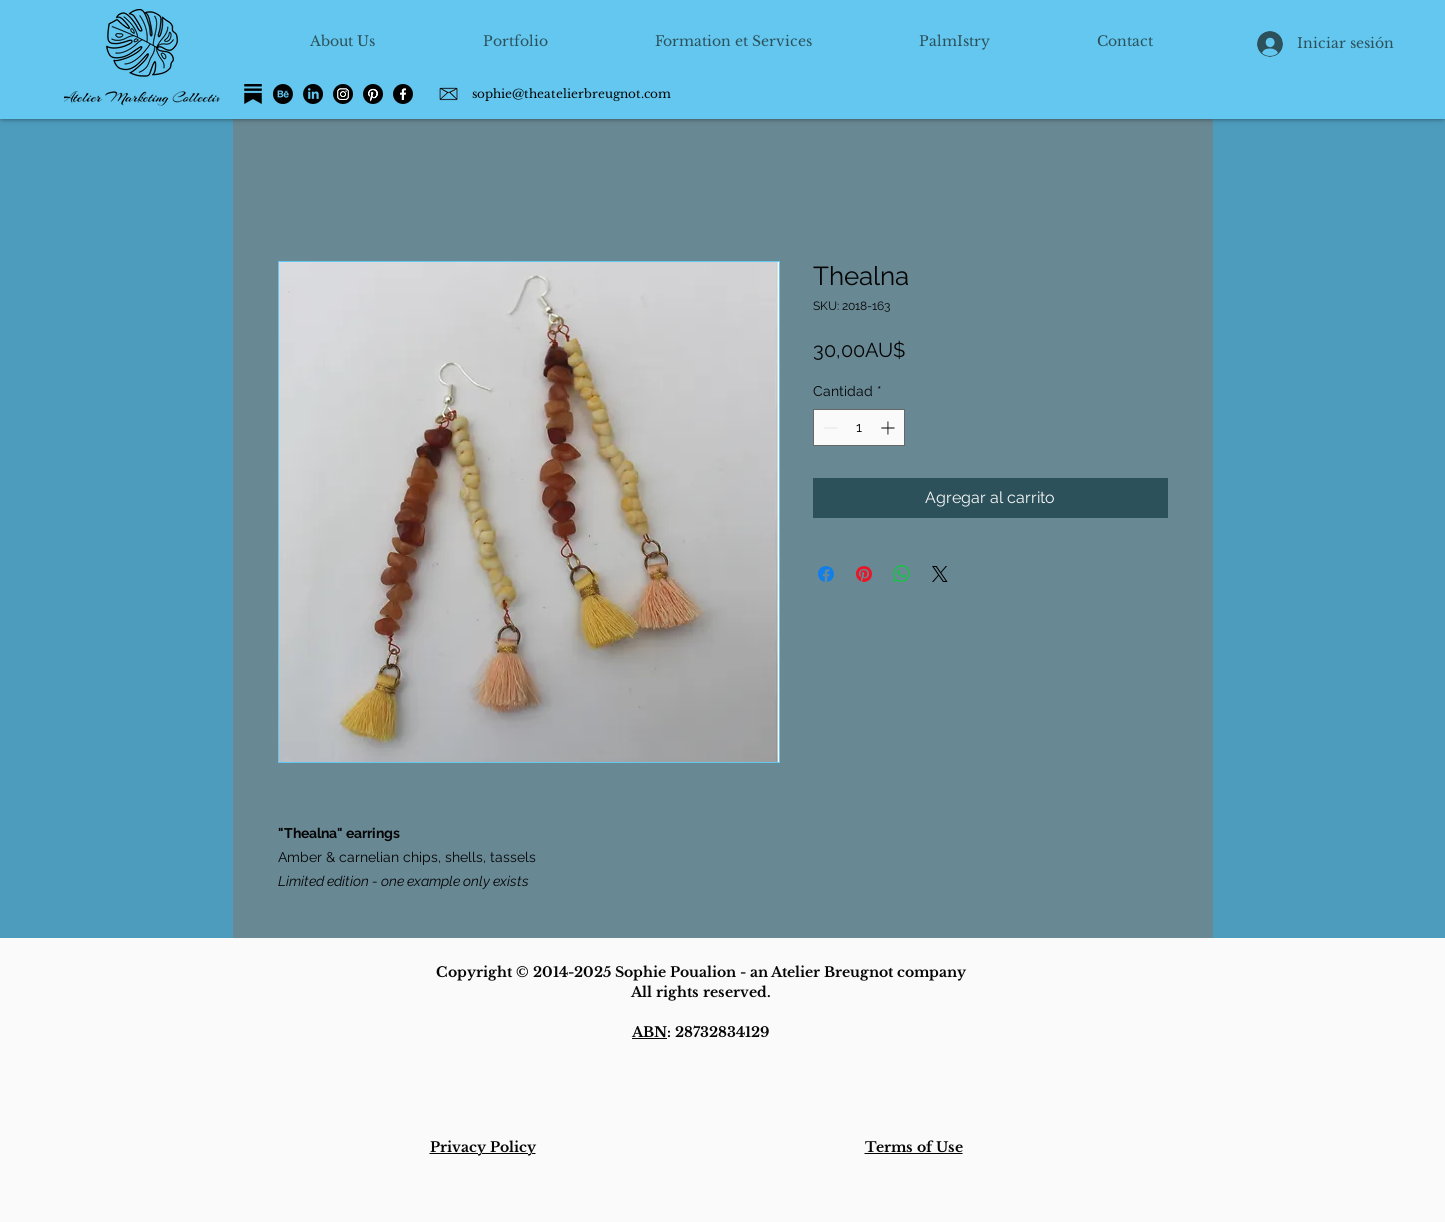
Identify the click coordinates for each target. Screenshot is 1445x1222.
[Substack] (253, 94)
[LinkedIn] (313, 94)
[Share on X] (940, 574)
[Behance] (283, 94)
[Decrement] (828, 427)
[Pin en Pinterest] (864, 574)
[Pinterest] (373, 94)
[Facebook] (403, 94)
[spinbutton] (859, 427)
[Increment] (889, 427)
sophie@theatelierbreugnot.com (571, 93)
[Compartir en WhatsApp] (902, 574)
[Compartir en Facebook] (826, 574)
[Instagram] (343, 94)
